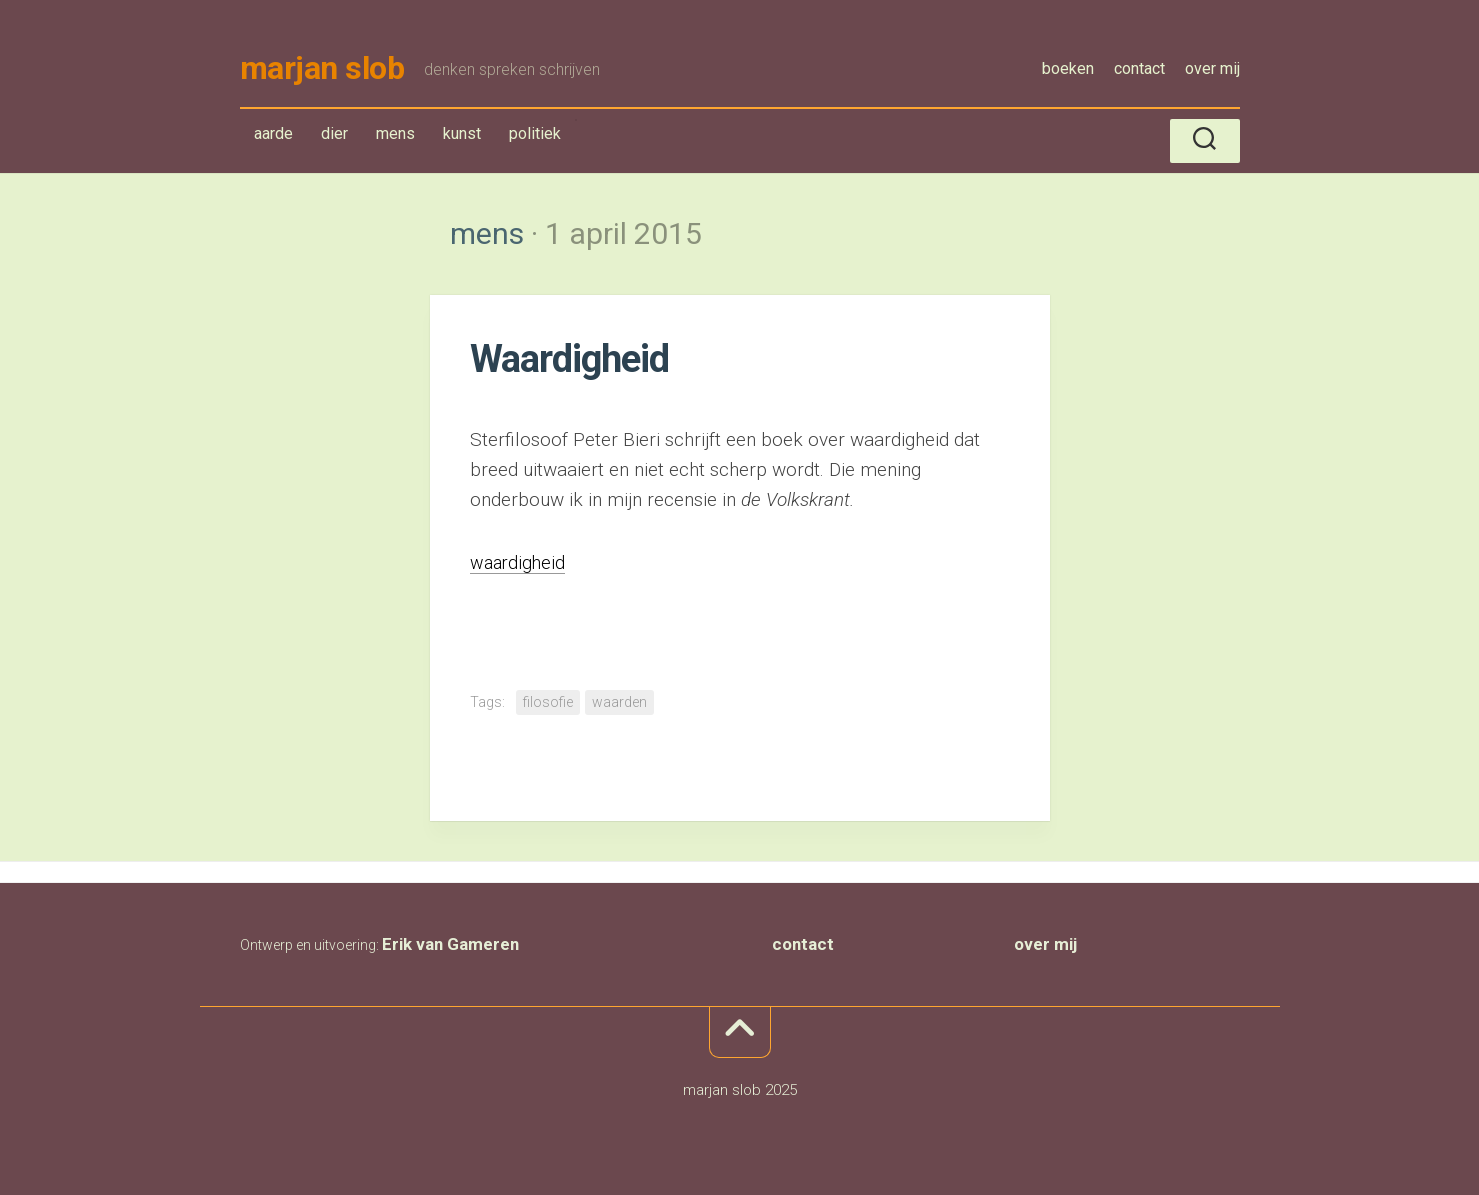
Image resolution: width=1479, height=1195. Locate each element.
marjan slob (322, 70)
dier (334, 136)
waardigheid (519, 565)
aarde (273, 136)
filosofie (548, 705)
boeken (1068, 68)
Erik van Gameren (450, 946)
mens (400, 140)
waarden (619, 705)
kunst (462, 136)
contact (1139, 68)
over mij (1212, 68)
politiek (535, 136)
